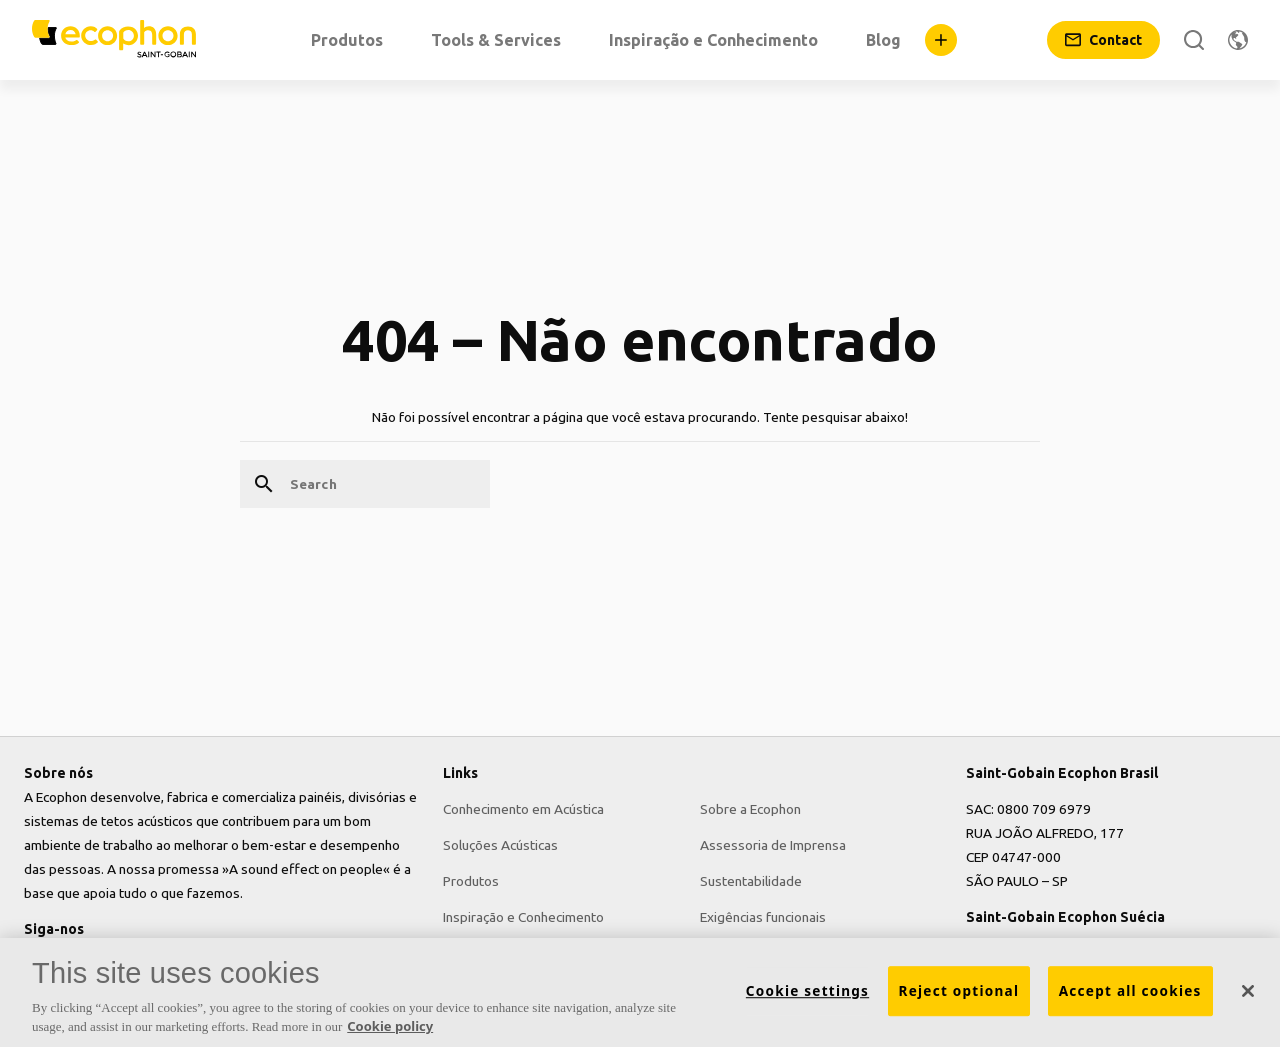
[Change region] (1238, 40)
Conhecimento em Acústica (523, 809)
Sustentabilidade (751, 881)
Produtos (471, 881)
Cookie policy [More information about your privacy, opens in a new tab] (390, 1034)
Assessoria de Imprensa (773, 845)
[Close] (1248, 998)
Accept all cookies (1130, 998)
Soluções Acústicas (500, 845)
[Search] (1194, 40)
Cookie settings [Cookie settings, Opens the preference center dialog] (807, 998)
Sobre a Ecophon (750, 809)
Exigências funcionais (763, 917)
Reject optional (959, 998)
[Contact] (1103, 40)
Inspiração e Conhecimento (523, 917)
